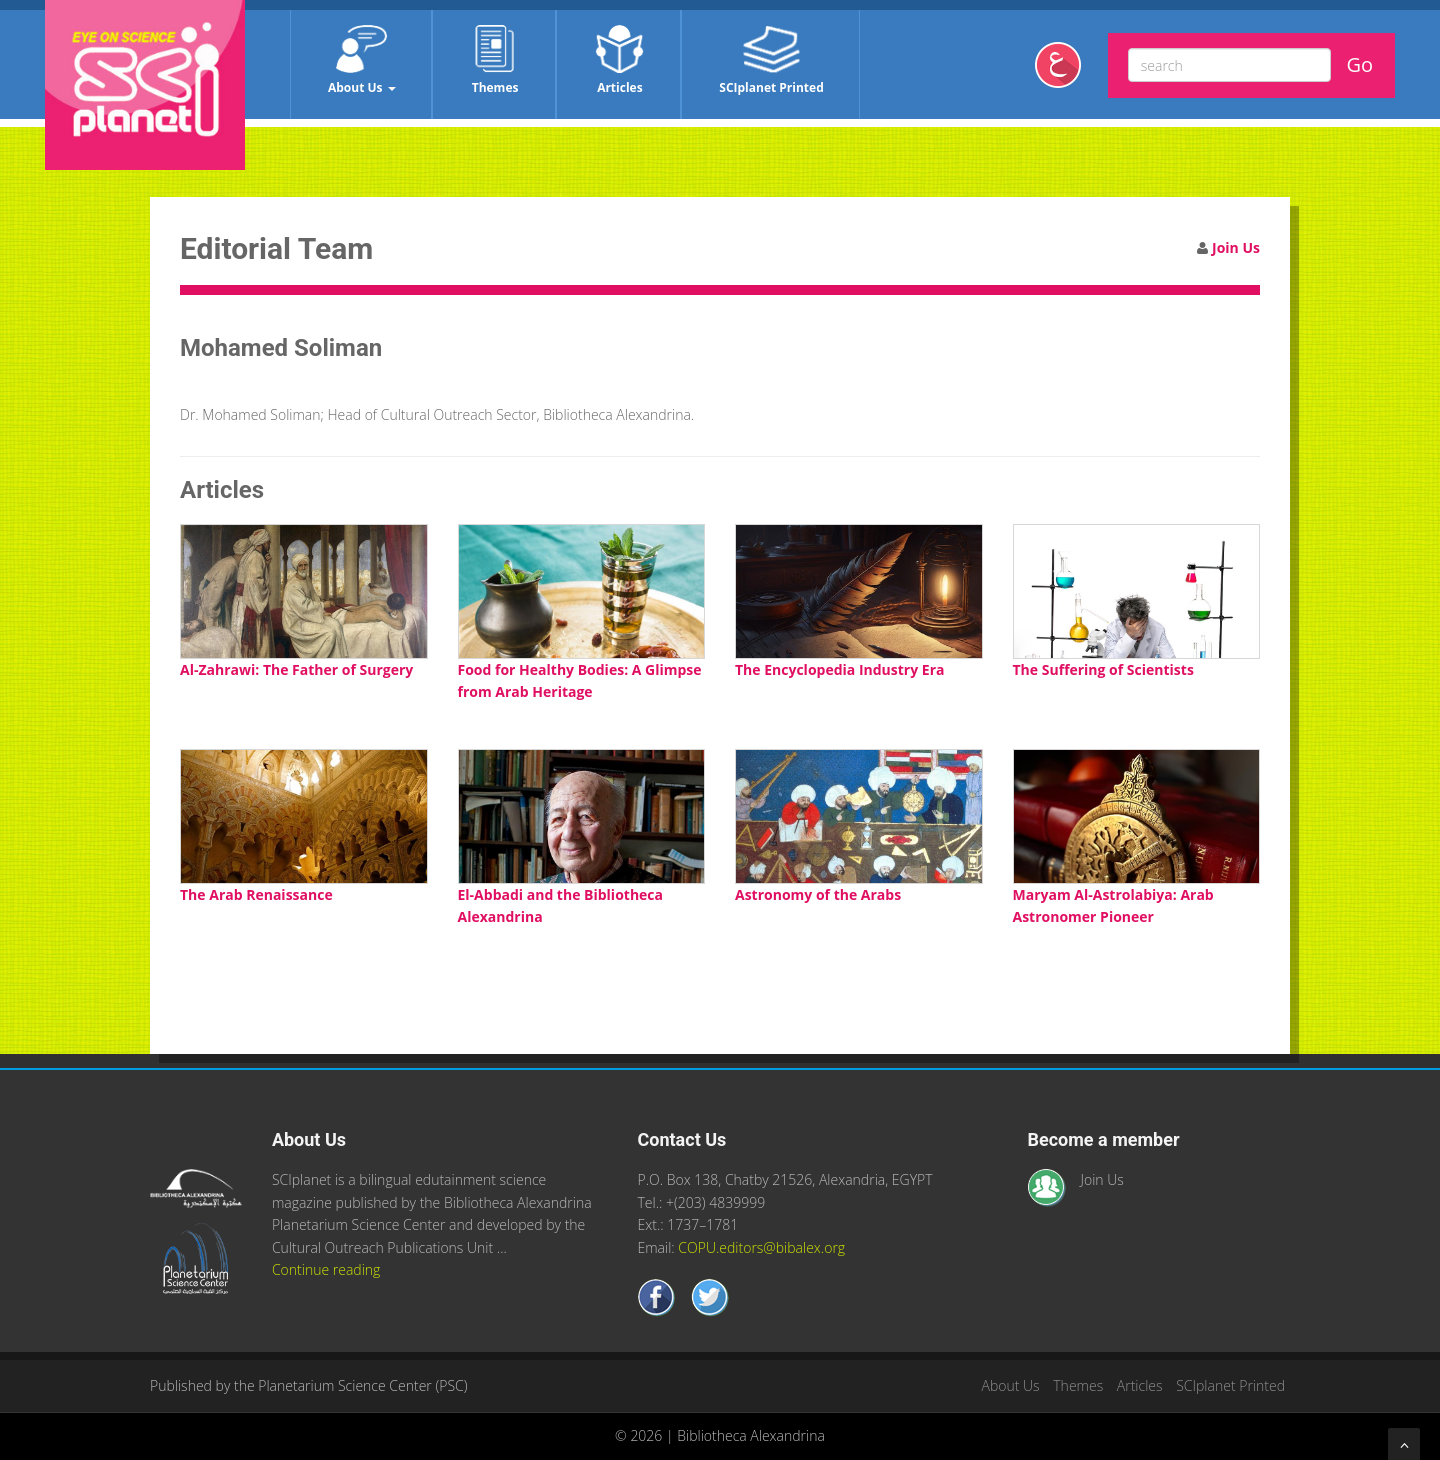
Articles (619, 60)
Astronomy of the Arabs (818, 894)
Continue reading (326, 1269)
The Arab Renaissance (256, 894)
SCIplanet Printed (771, 60)
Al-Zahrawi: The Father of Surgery (296, 669)
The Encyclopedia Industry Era (839, 669)
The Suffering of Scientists (1103, 669)
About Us (362, 60)
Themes (495, 60)
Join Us (1236, 247)
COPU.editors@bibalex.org (761, 1247)
